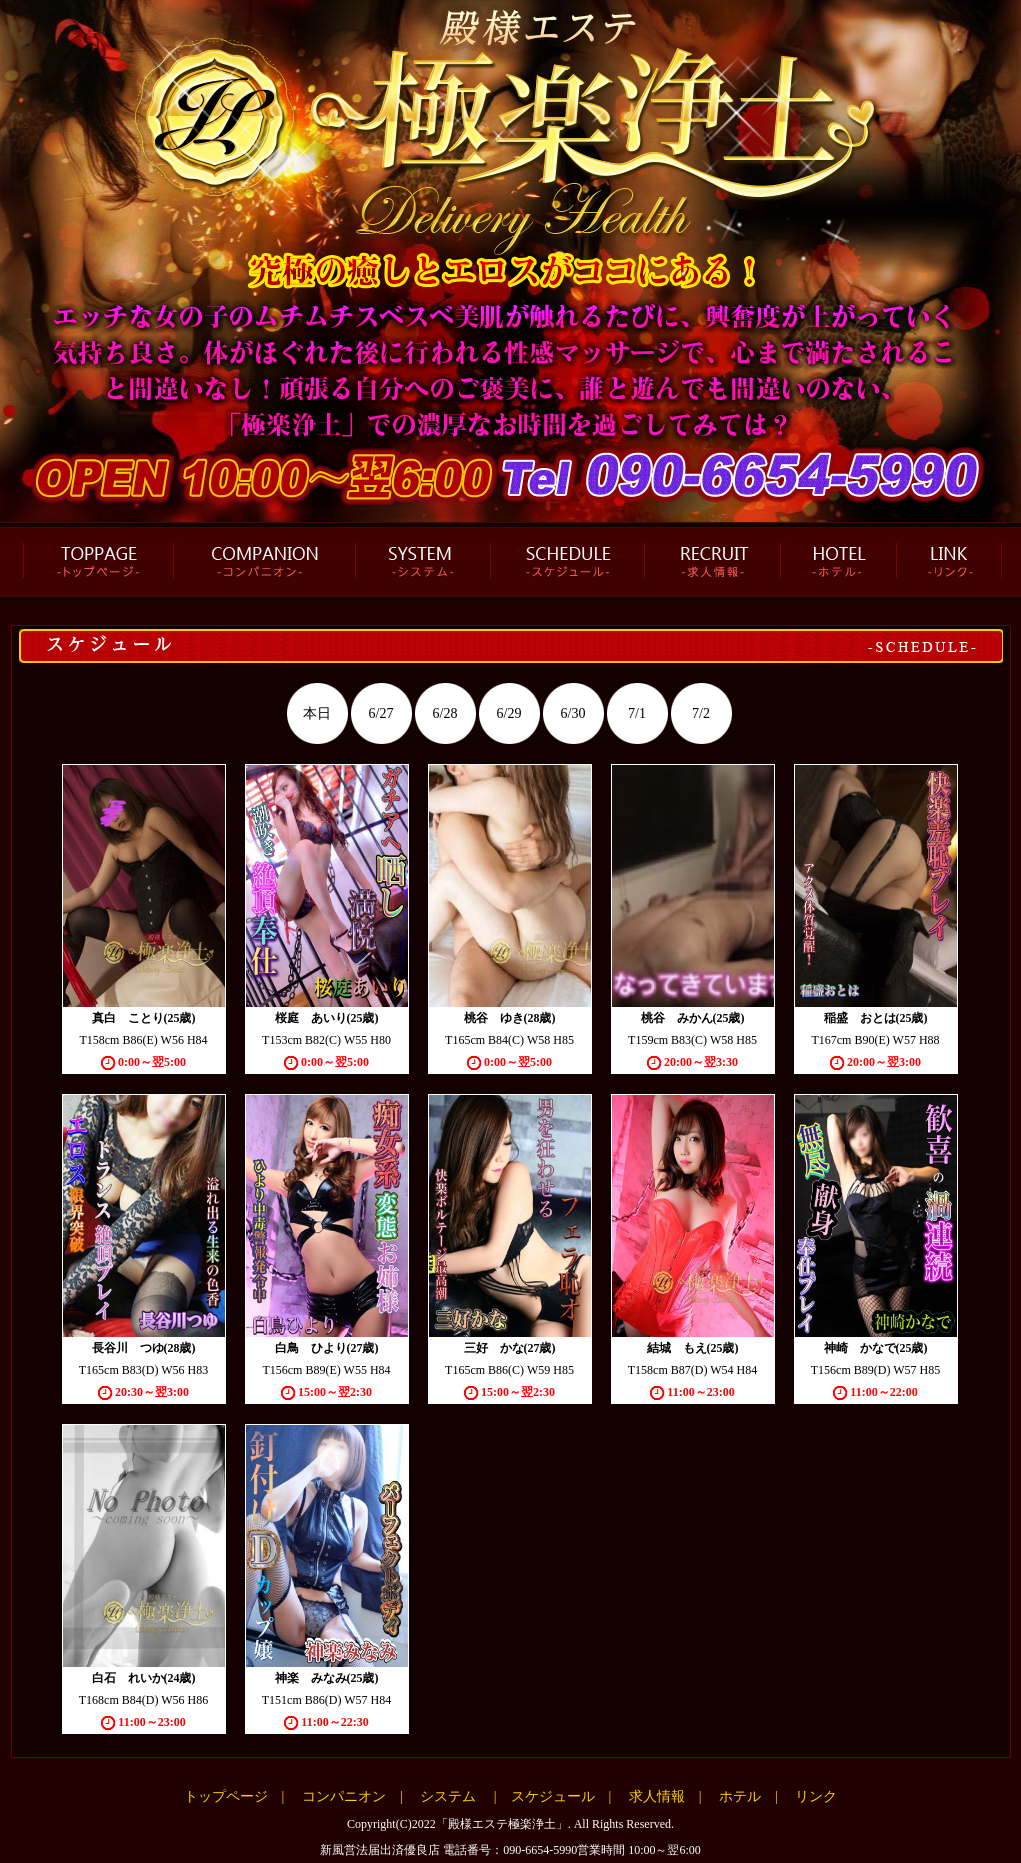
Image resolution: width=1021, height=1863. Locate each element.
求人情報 (657, 1796)
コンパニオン (344, 1796)
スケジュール (553, 1796)
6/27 (381, 713)
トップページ (226, 1796)
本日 (317, 713)
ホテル (739, 1796)
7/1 (637, 713)
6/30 (573, 713)
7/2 (701, 713)
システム (448, 1796)
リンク (816, 1796)
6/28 (445, 713)
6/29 (509, 713)
